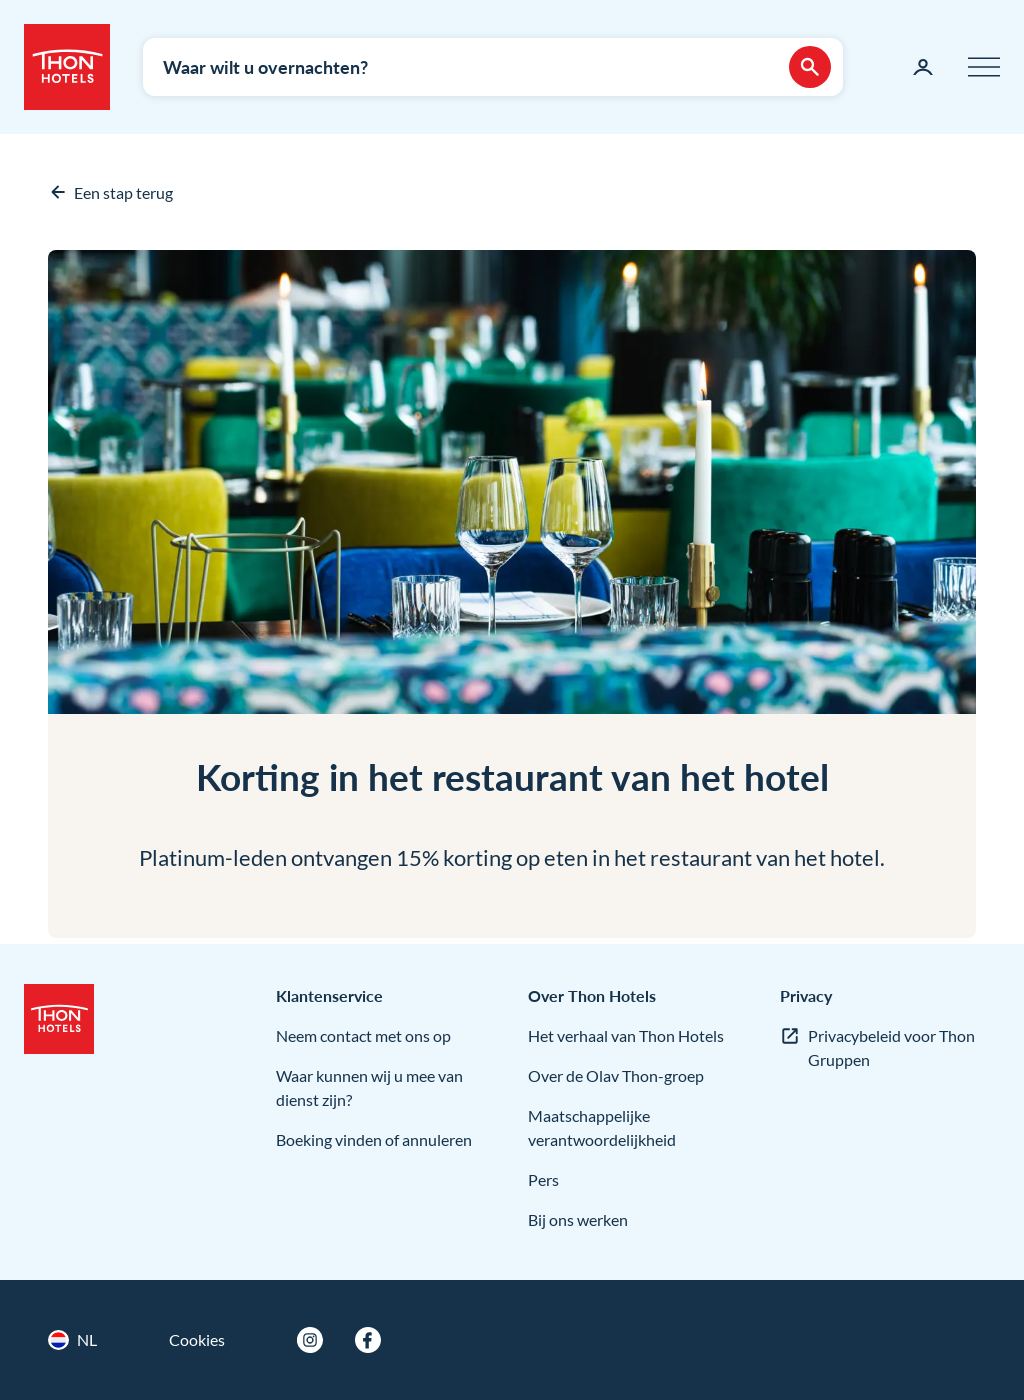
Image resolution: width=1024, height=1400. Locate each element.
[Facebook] (368, 1340)
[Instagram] (310, 1340)
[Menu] (984, 67)
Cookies (197, 1339)
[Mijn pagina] (923, 67)
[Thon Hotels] (67, 67)
